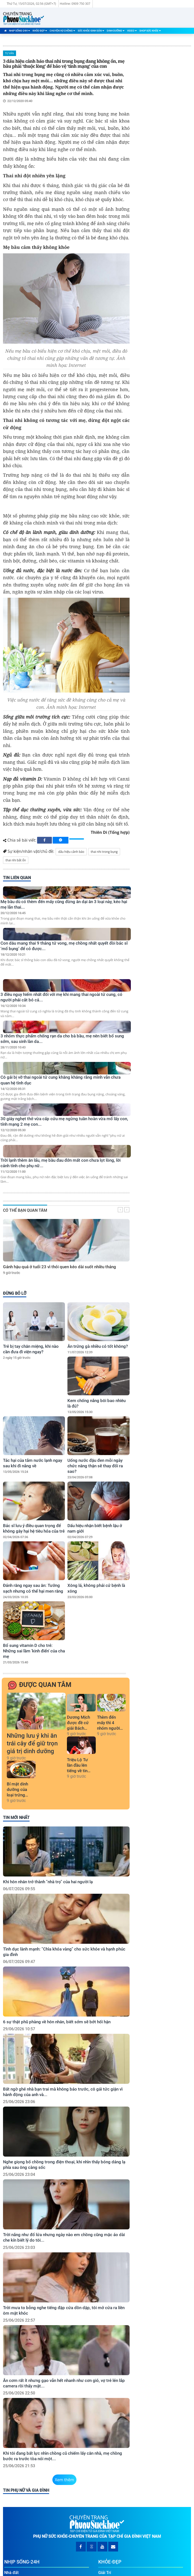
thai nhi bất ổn (16, 860)
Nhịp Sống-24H (19, 30)
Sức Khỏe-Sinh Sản (91, 30)
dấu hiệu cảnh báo (71, 852)
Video (132, 30)
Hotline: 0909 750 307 (75, 4)
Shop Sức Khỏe (150, 30)
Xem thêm (64, 2482)
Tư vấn (9, 53)
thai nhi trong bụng (104, 852)
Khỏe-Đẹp (40, 30)
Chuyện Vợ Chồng (62, 30)
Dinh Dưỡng (116, 30)
